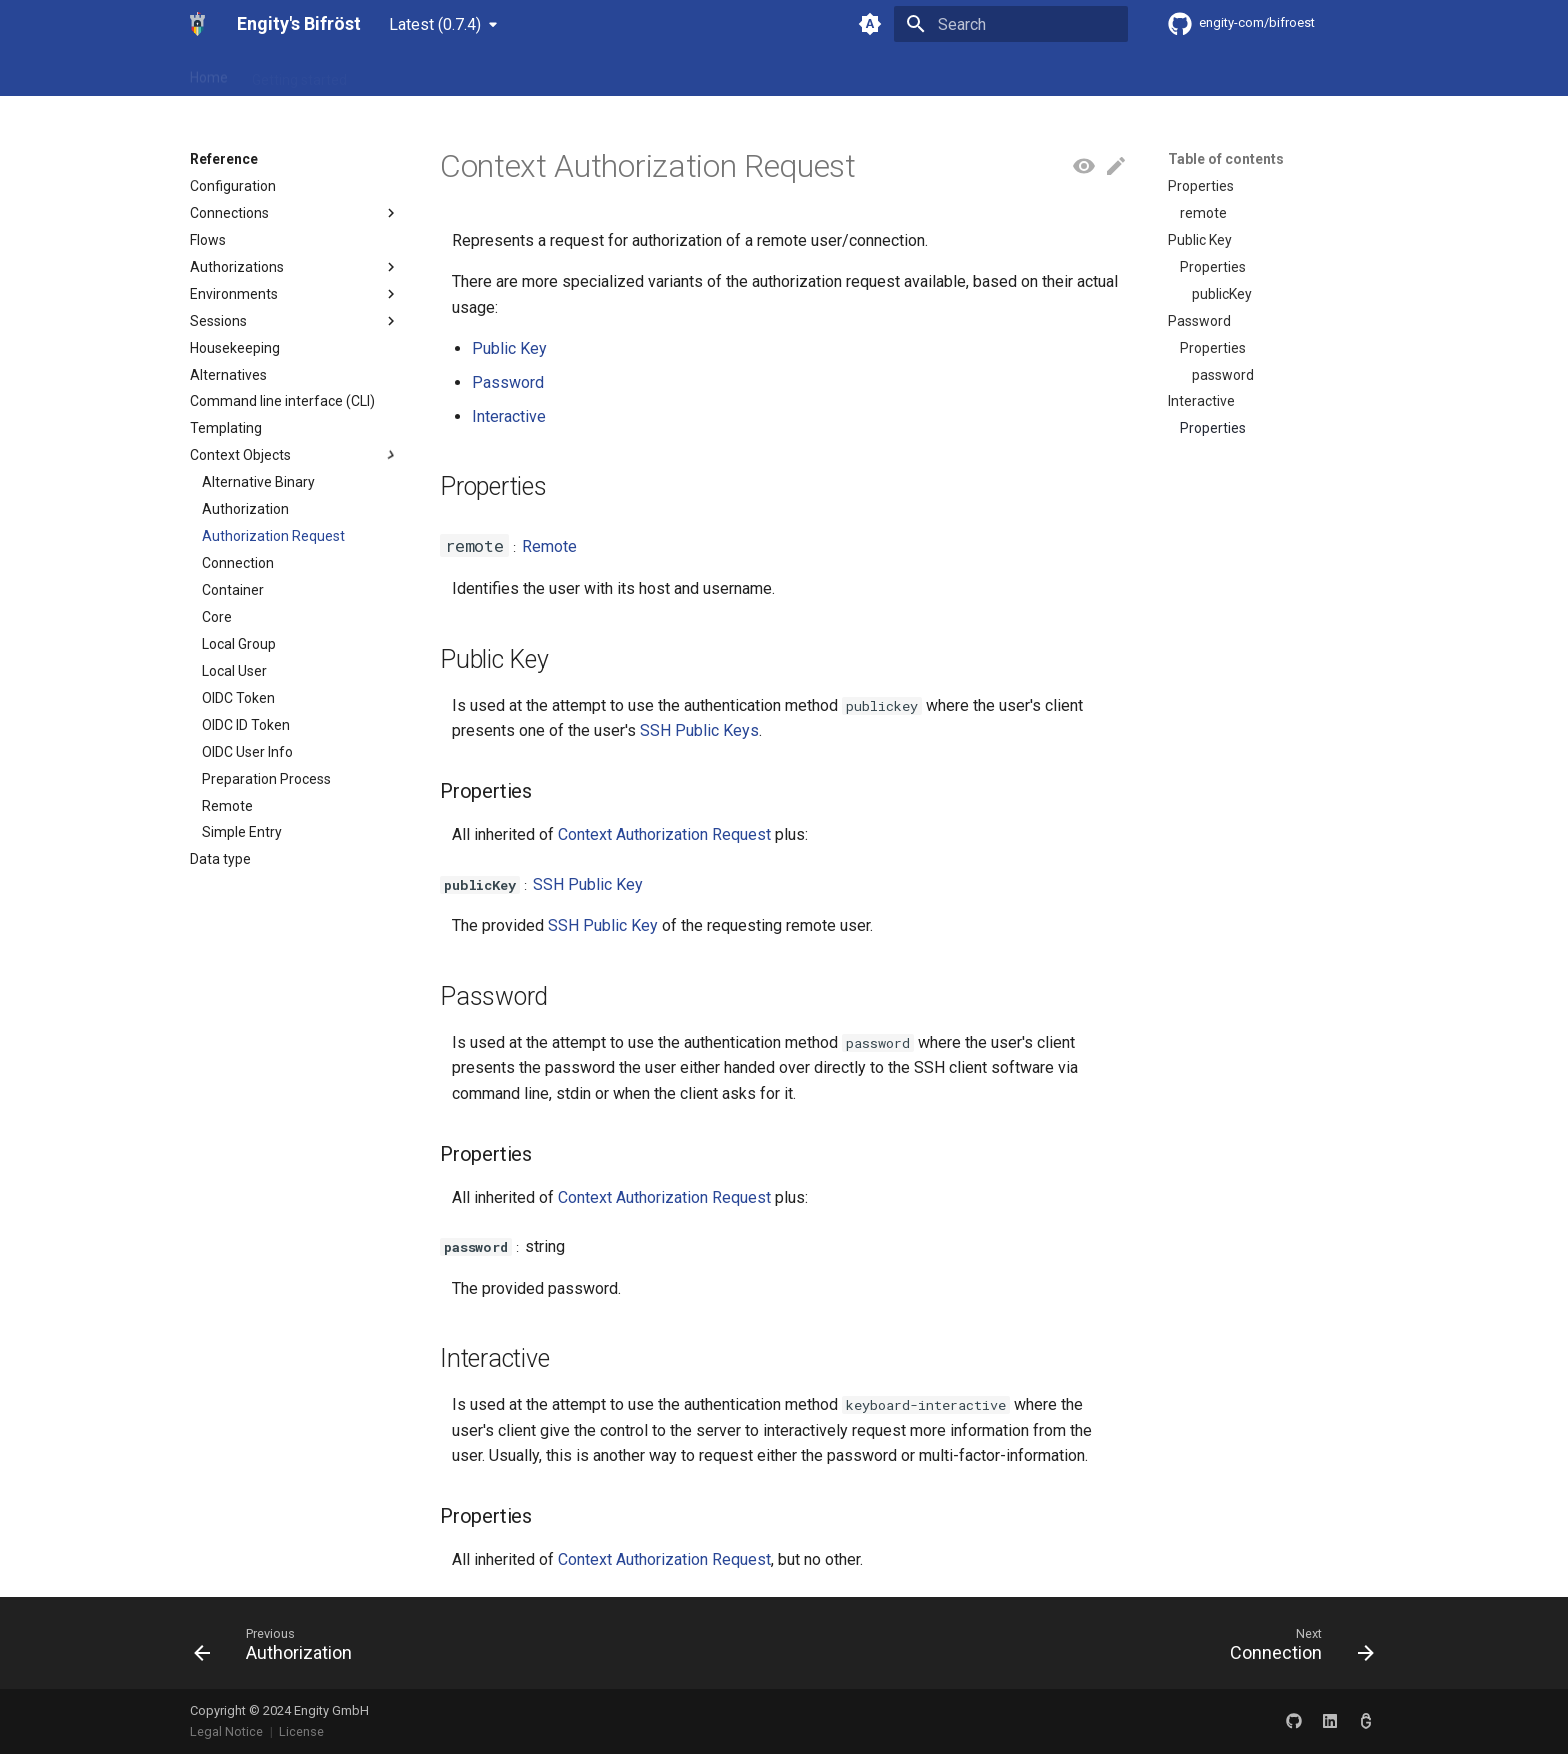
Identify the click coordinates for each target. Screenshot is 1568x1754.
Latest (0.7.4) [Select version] (435, 24)
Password (508, 382)
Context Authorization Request (664, 834)
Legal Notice (226, 1731)
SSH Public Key (588, 884)
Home (209, 73)
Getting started (299, 73)
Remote (549, 546)
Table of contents (1226, 159)
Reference (404, 73)
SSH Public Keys (699, 730)
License (301, 1731)
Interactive (509, 416)
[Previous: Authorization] (279, 1649)
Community (499, 73)
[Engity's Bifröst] (197, 24)
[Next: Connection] (1296, 1649)
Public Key (509, 348)
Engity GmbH (331, 1710)
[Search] (1011, 24)
